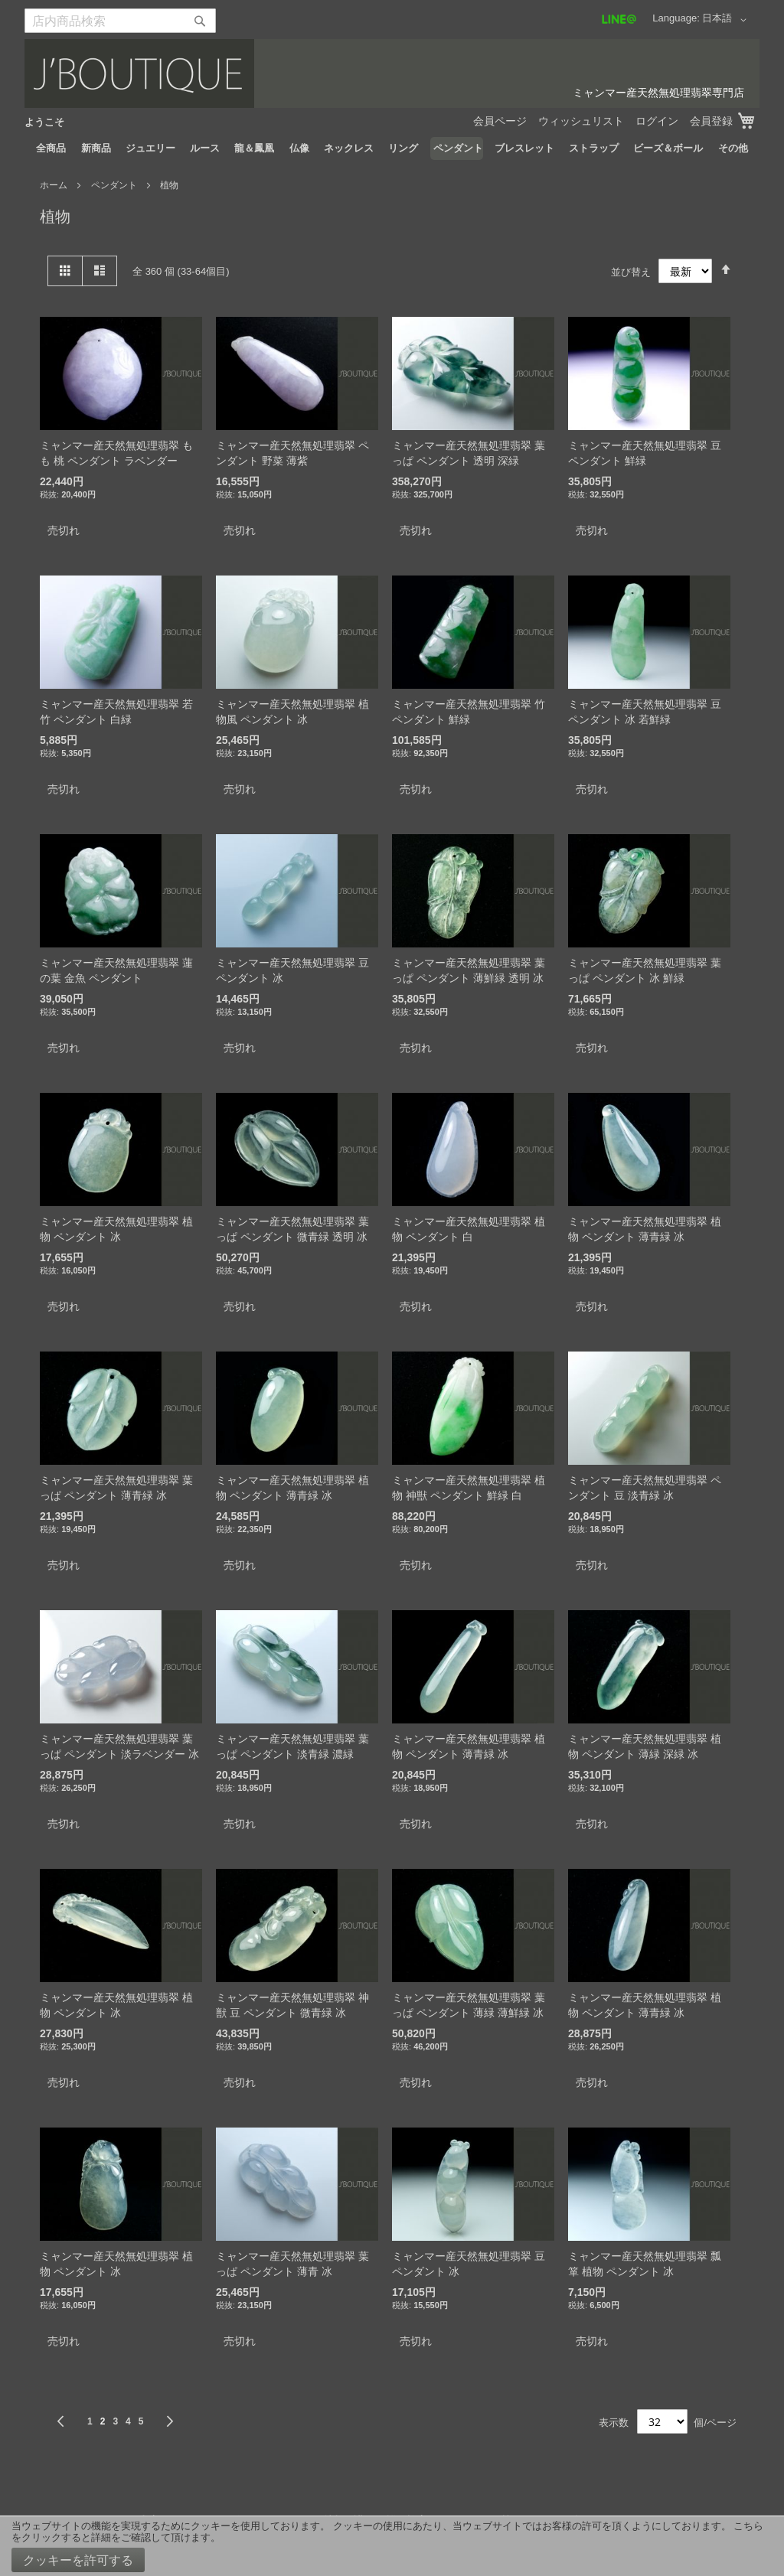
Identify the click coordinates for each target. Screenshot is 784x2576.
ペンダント (115, 185)
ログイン (656, 121)
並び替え (631, 271)
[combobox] (120, 20)
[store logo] (392, 73)
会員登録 (711, 121)
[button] (727, 19)
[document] (392, 2546)
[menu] (392, 148)
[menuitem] (51, 148)
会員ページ (500, 121)
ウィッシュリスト (581, 121)
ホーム (55, 185)
